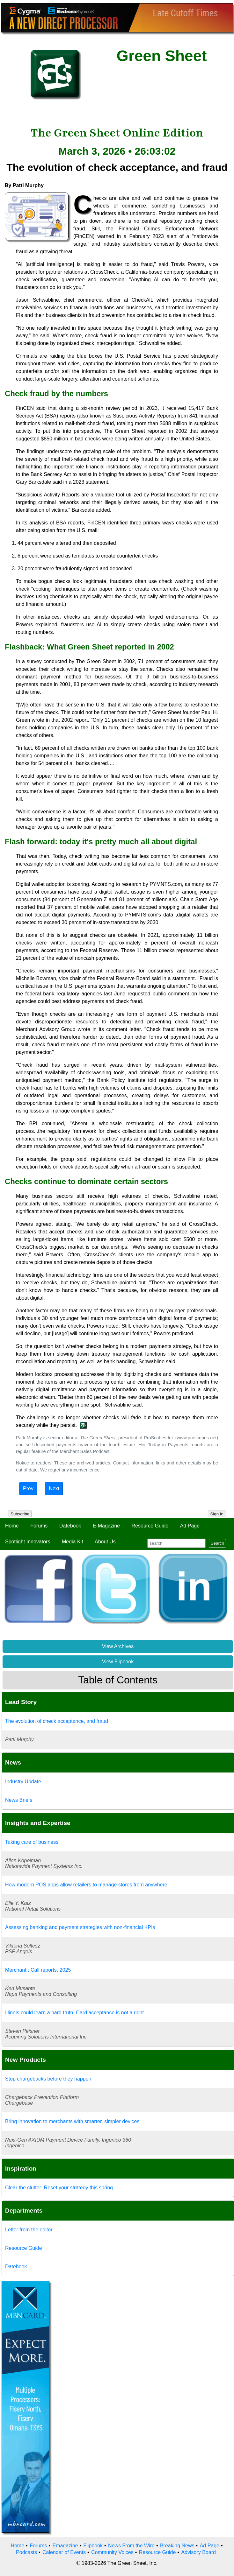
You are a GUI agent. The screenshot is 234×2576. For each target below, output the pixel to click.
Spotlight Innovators (27, 1541)
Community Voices (112, 2552)
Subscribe (20, 1514)
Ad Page (190, 1525)
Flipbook (93, 2545)
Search (217, 1543)
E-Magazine (106, 1525)
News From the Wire (131, 2545)
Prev (28, 1488)
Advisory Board (198, 2552)
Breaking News (177, 2545)
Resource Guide (150, 1525)
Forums (39, 1525)
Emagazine (65, 2545)
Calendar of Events (64, 2552)
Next (54, 1488)
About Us (105, 1541)
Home (12, 1525)
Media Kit (72, 1541)
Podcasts (26, 2552)
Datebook (70, 1525)
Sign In (217, 1514)
